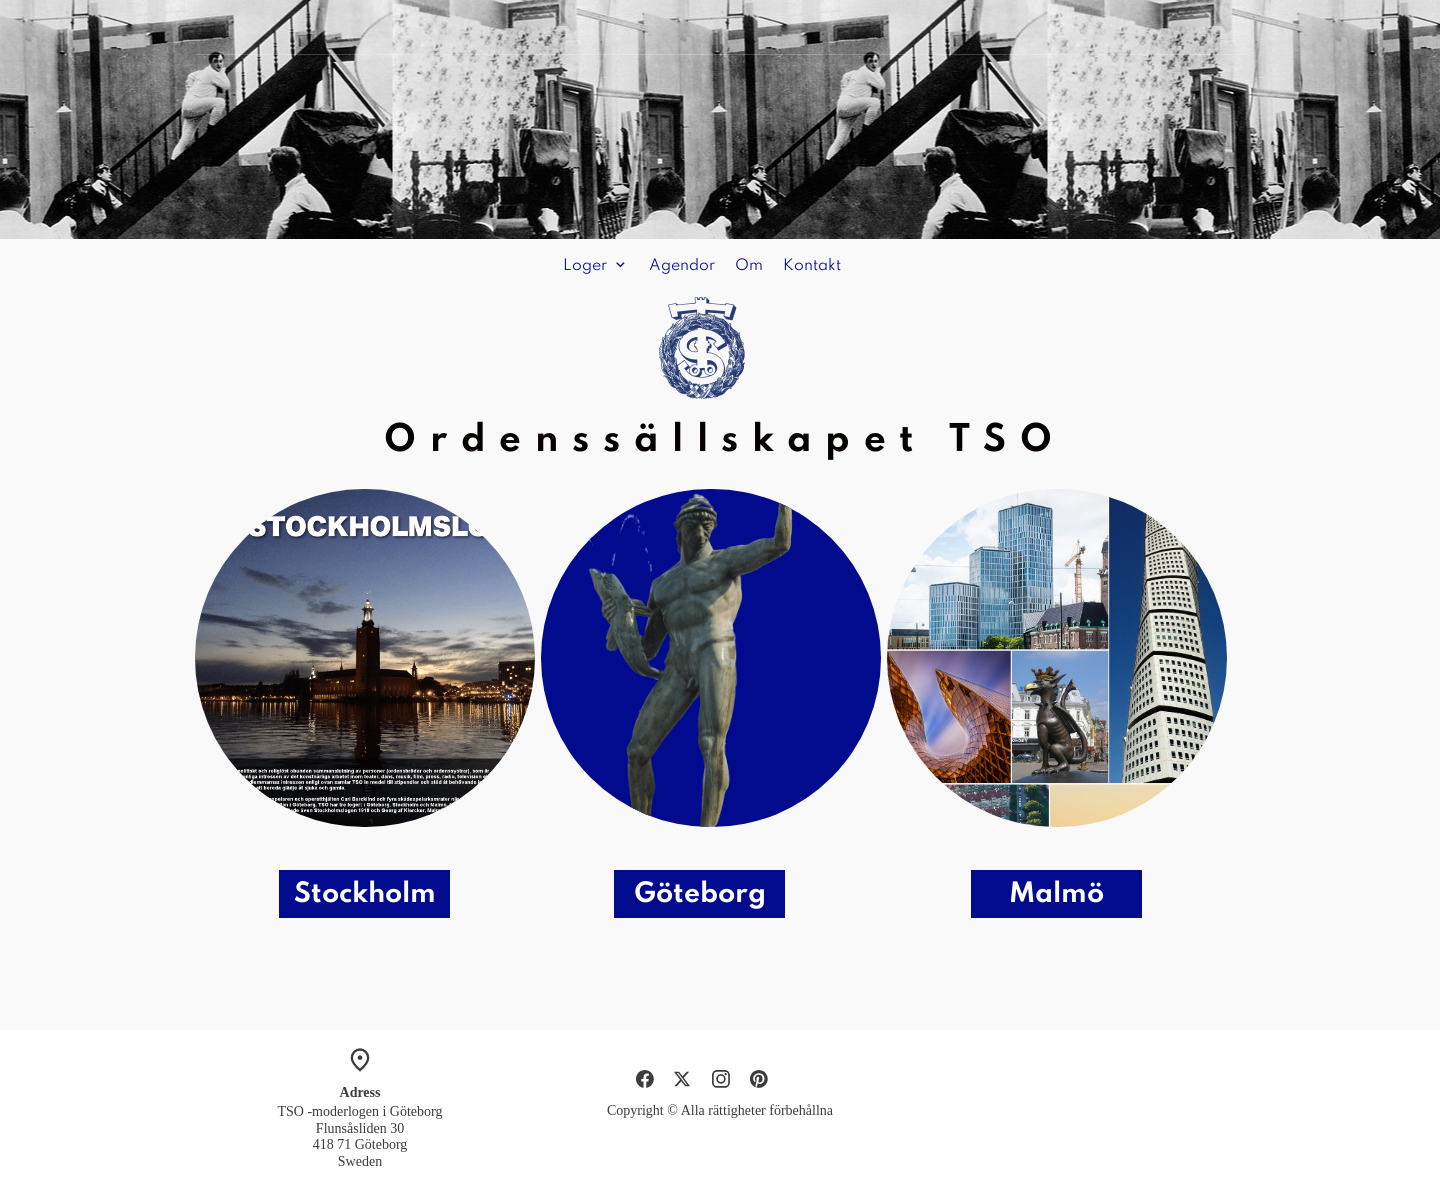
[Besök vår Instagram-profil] (721, 1079)
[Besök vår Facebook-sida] (645, 1079)
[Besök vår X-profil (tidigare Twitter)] (683, 1079)
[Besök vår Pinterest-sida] (759, 1079)
